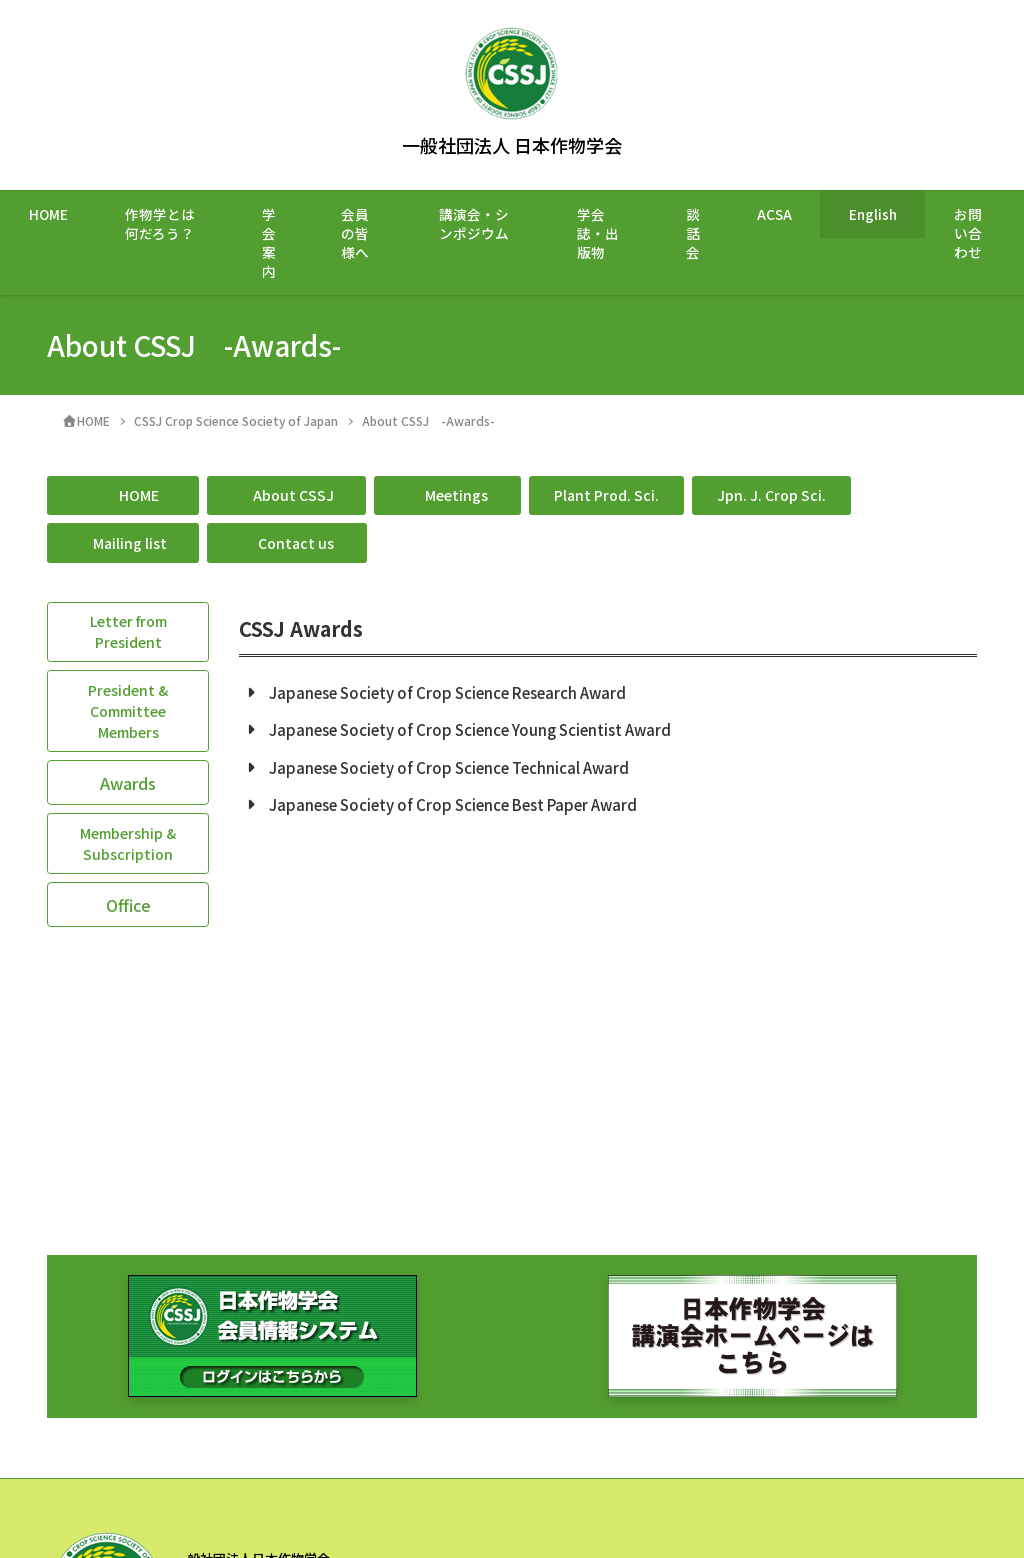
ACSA (774, 214)
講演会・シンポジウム (474, 223)
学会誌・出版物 (598, 233)
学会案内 (269, 242)
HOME (48, 214)
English (873, 214)
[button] (123, 496)
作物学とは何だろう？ (160, 223)
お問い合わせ (968, 233)
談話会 (693, 233)
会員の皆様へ (355, 233)
